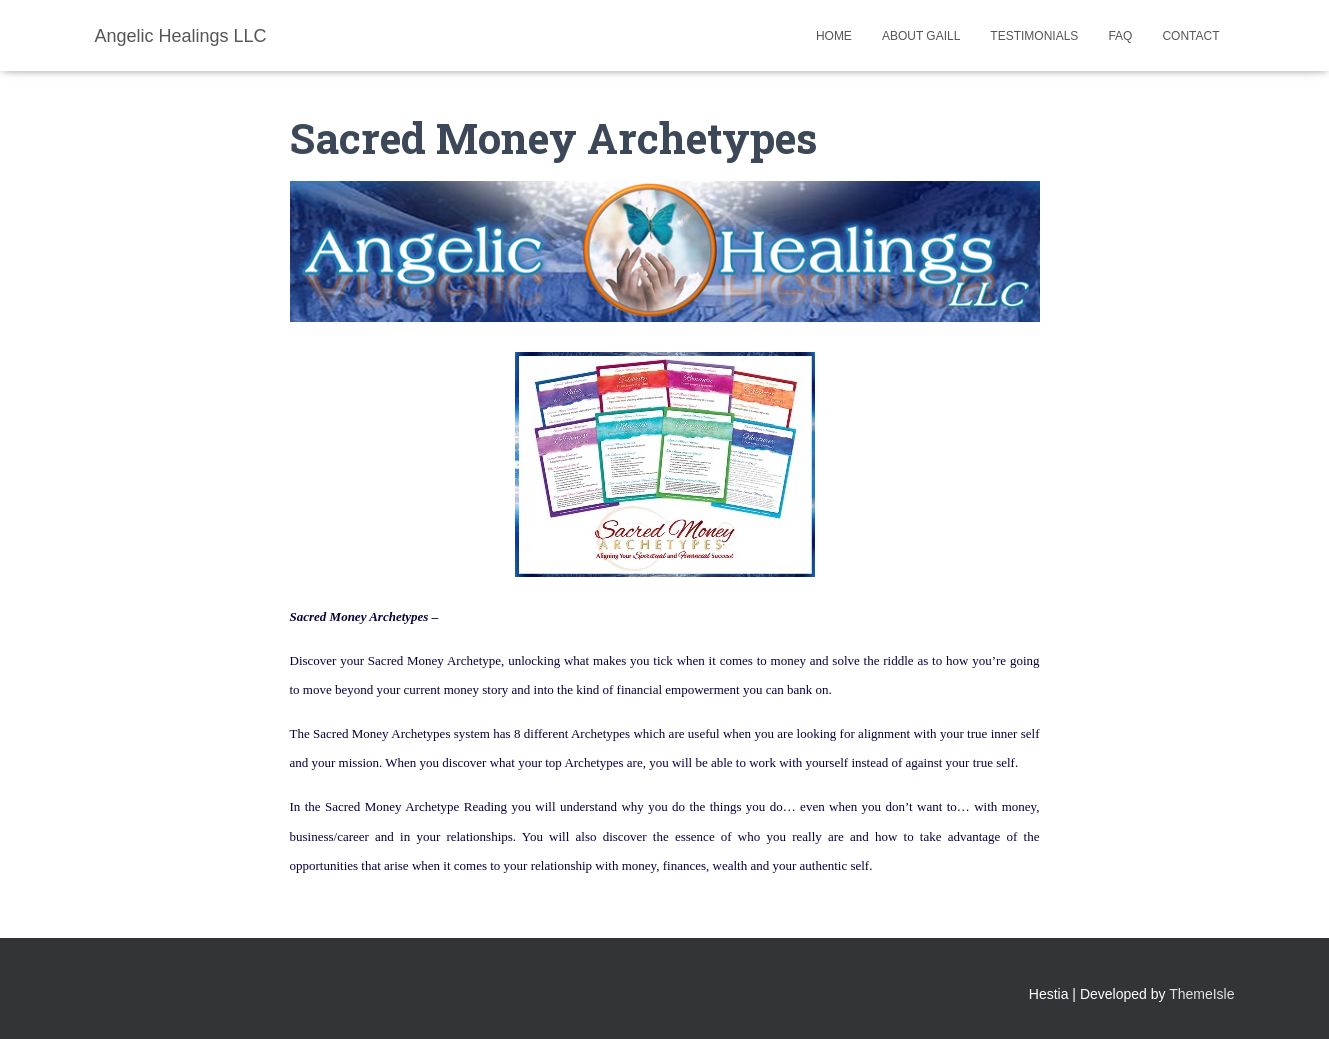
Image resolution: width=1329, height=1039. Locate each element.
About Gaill (921, 36)
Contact (1190, 36)
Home (834, 36)
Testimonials (1034, 36)
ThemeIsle (1201, 994)
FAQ (1120, 36)
